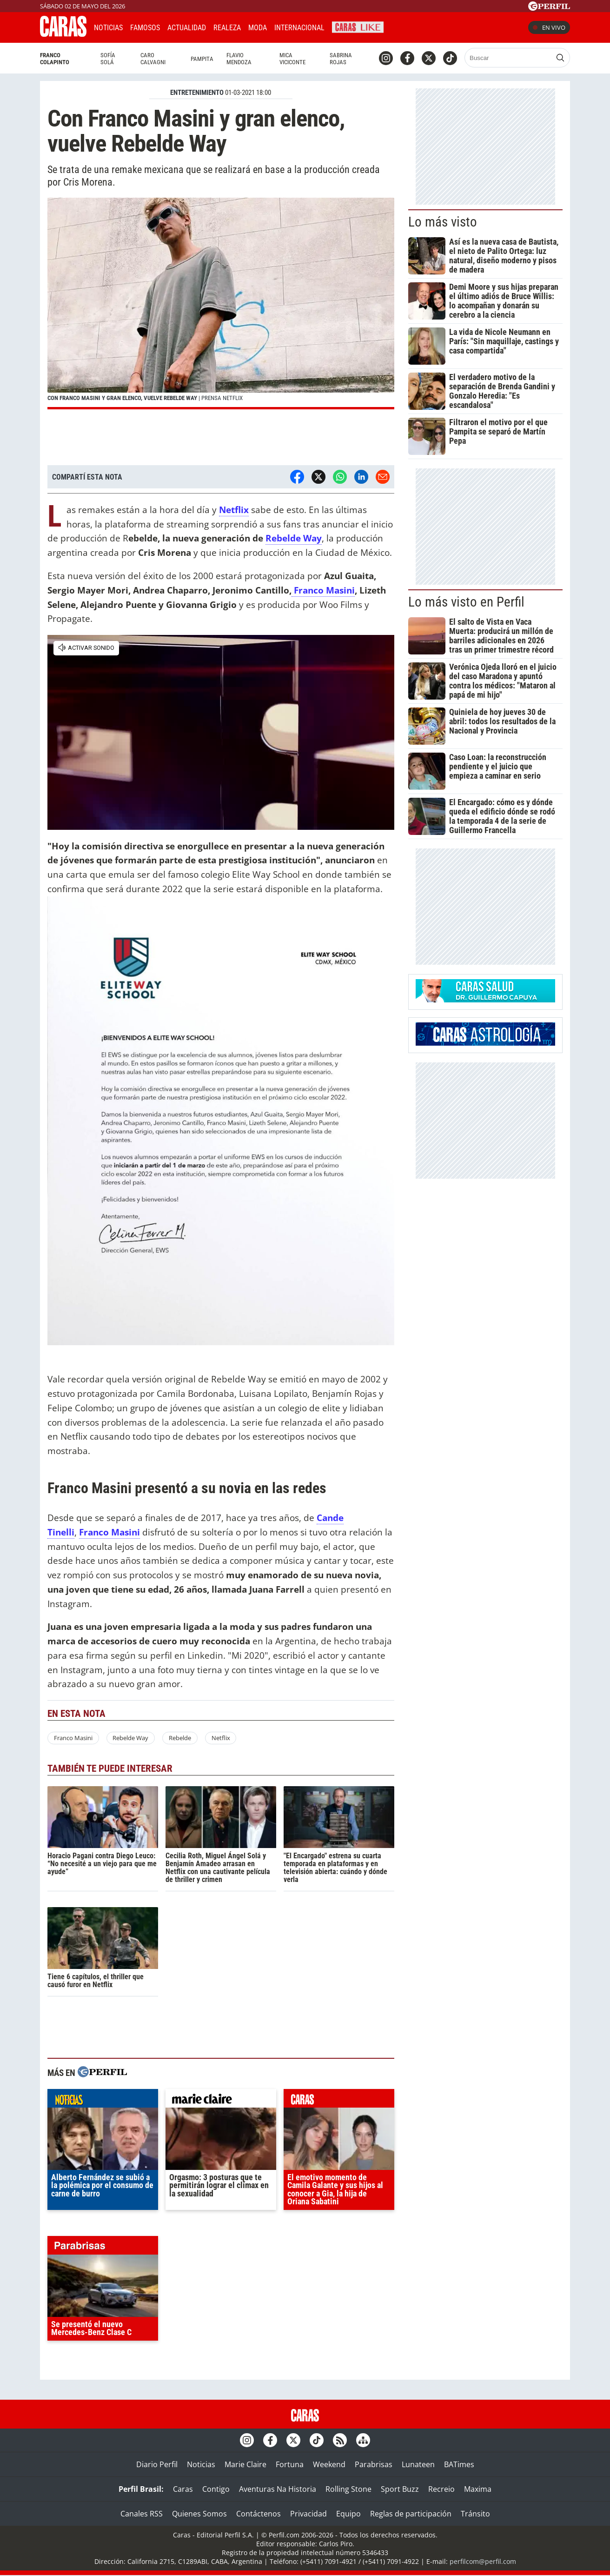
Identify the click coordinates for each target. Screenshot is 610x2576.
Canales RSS (141, 2514)
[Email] (383, 477)
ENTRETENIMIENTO (197, 92)
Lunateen (418, 2464)
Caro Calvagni (153, 59)
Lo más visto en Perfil (466, 602)
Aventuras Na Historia (277, 2489)
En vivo (549, 27)
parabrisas (102, 2248)
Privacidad (308, 2514)
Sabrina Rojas (341, 59)
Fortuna (290, 2464)
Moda (257, 27)
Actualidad (186, 27)
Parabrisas (373, 2464)
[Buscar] (509, 57)
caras (339, 2101)
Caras (183, 2489)
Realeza (227, 27)
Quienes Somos (199, 2514)
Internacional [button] (299, 27)
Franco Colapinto (54, 59)
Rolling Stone (348, 2489)
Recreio (441, 2489)
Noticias (108, 27)
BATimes (459, 2464)
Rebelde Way (293, 538)
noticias (102, 2101)
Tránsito (475, 2514)
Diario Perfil (157, 2464)
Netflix (221, 1738)
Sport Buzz (400, 2489)
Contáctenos (258, 2514)
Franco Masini (323, 590)
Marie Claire (245, 2464)
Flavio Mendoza (239, 59)
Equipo (348, 2514)
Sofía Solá (107, 59)
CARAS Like (358, 26)
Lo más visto (442, 222)
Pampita (202, 58)
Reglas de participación (410, 2514)
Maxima (477, 2489)
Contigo (216, 2489)
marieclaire (221, 2101)
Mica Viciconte (292, 59)
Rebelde (180, 1738)
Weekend (329, 2464)
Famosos (145, 27)
